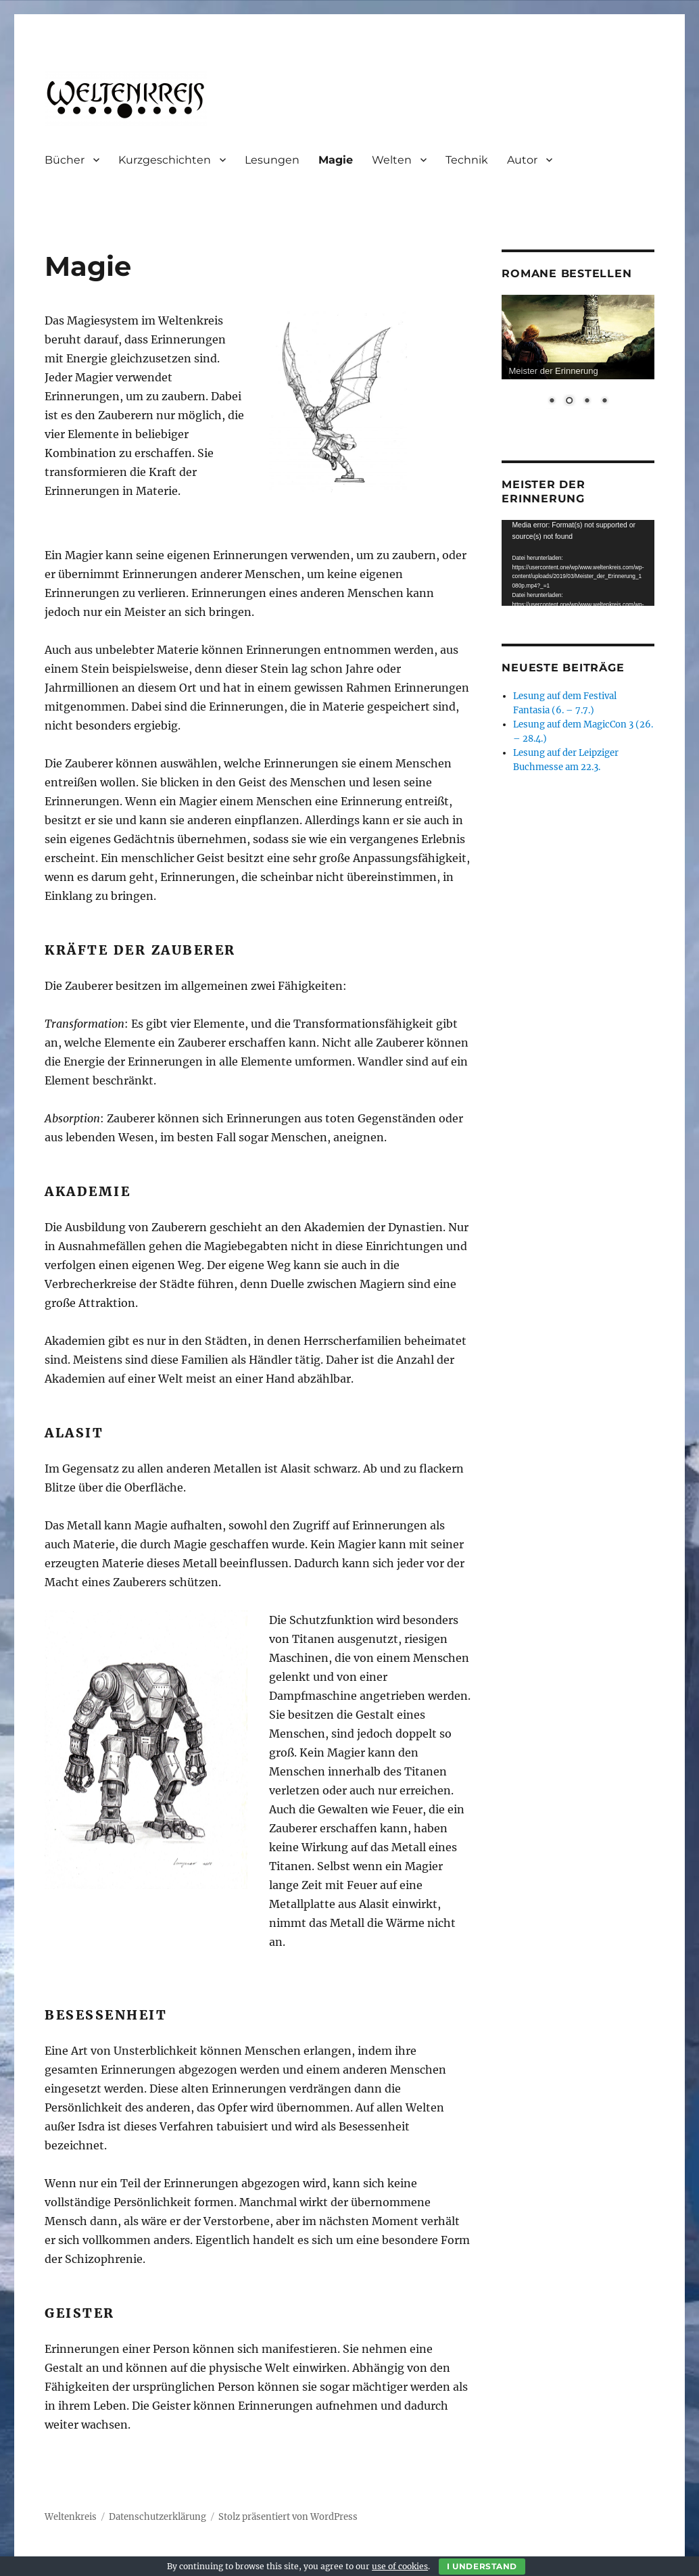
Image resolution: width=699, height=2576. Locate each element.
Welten (392, 159)
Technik (466, 159)
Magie (335, 159)
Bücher (65, 159)
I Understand (482, 2566)
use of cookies (400, 2566)
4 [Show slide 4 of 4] (604, 401)
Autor (522, 159)
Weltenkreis (71, 2517)
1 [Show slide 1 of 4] (551, 401)
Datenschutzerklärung (157, 2517)
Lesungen (272, 159)
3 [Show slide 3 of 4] (586, 401)
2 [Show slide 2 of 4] (569, 401)
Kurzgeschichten (164, 159)
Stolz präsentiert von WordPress (288, 2517)
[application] (578, 563)
